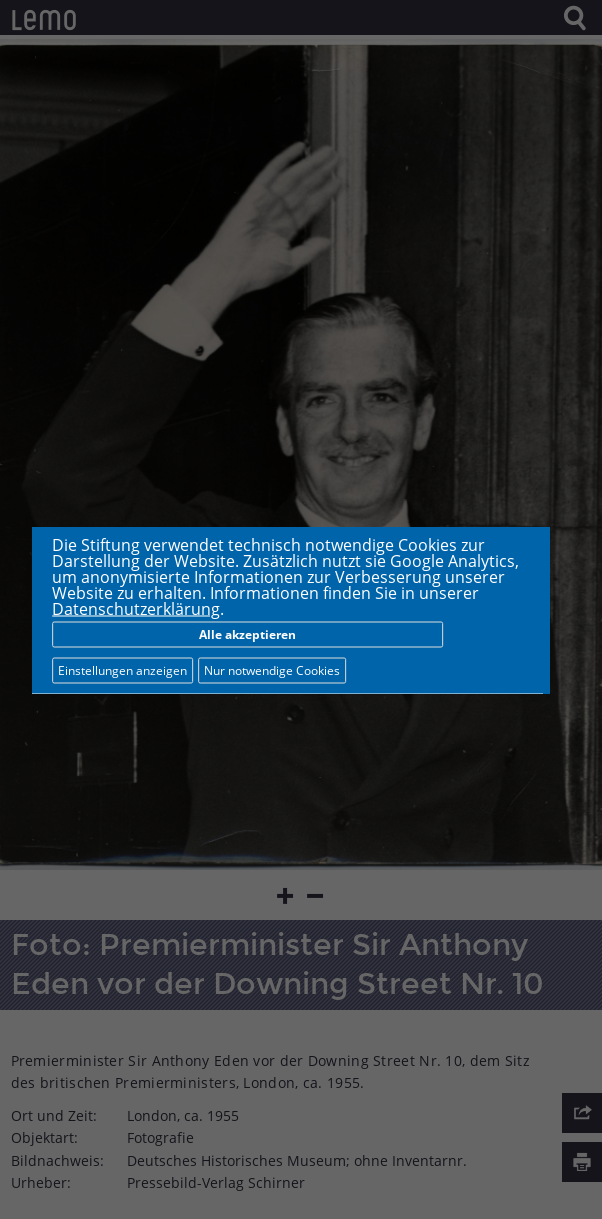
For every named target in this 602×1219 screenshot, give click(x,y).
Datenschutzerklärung (136, 608)
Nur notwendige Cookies (272, 669)
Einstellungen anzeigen (122, 669)
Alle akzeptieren (247, 633)
